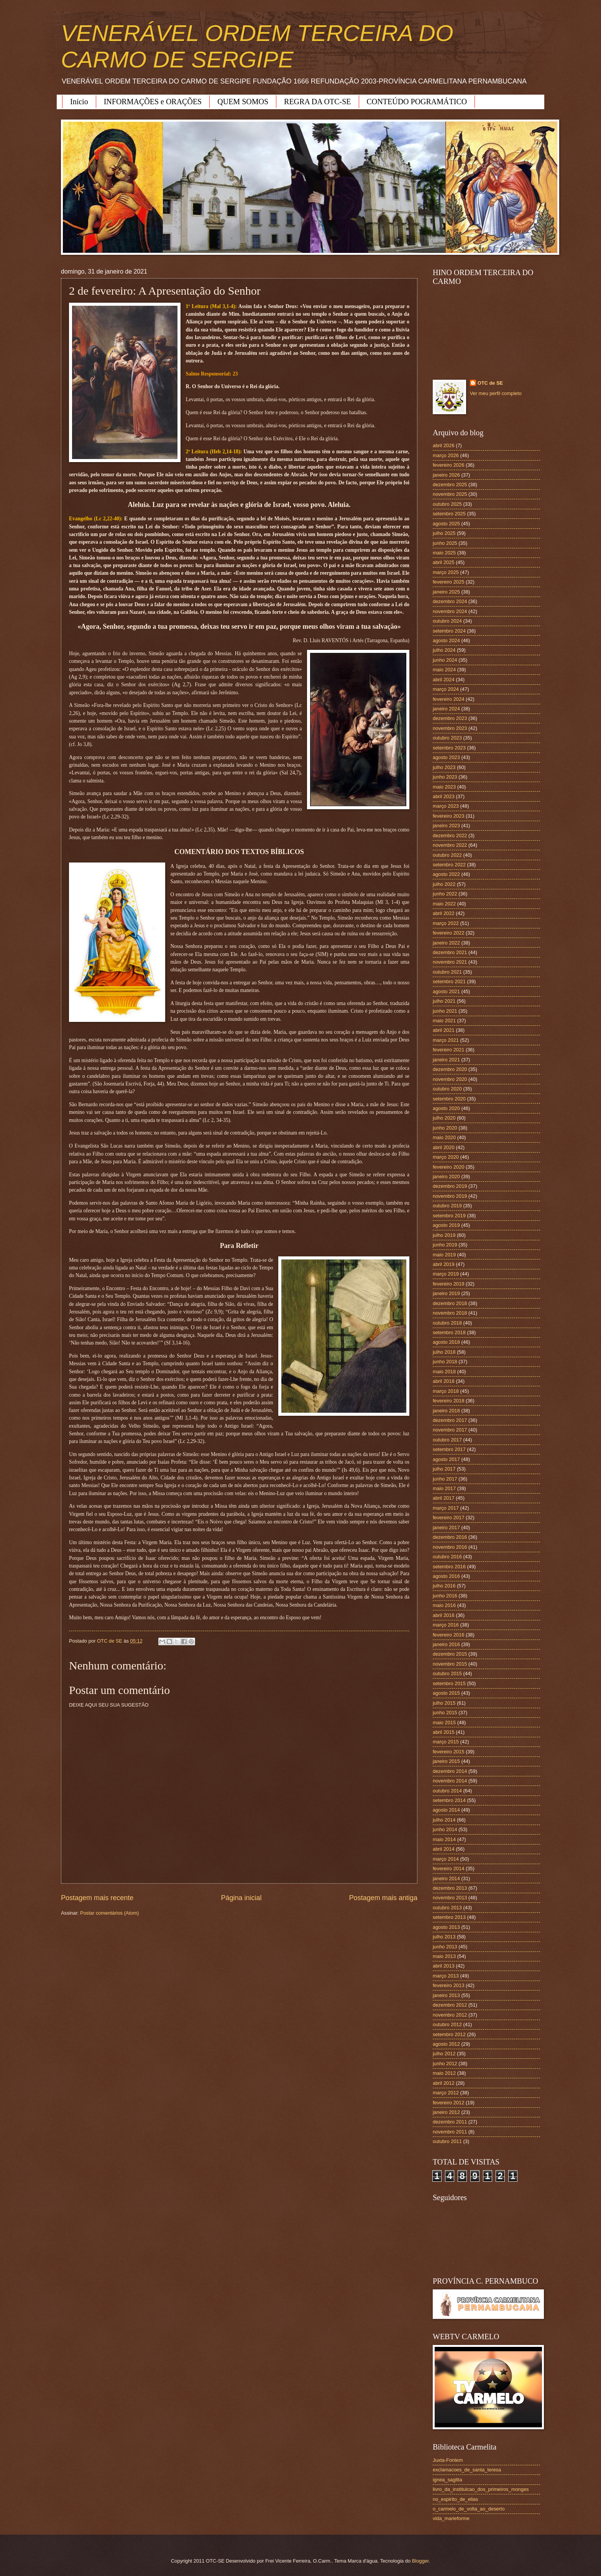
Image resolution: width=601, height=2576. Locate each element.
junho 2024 (445, 660)
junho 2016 (445, 1596)
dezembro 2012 (450, 2005)
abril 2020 (444, 1147)
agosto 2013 (446, 1927)
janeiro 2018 (446, 1410)
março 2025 (446, 572)
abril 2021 (444, 1030)
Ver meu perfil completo (496, 393)
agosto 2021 (446, 991)
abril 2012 (444, 2083)
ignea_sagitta (447, 2480)
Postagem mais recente (97, 1898)
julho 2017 (444, 1469)
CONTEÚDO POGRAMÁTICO (417, 101)
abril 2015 (444, 1732)
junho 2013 (445, 1947)
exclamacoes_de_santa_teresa (467, 2470)
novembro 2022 (450, 845)
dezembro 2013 (450, 1888)
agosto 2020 (446, 1108)
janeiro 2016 (446, 1644)
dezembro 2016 (450, 1537)
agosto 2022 (446, 874)
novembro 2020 (450, 1079)
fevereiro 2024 (448, 699)
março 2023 (446, 806)
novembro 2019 (450, 1196)
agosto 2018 (446, 1342)
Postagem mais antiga (383, 1898)
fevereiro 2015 (448, 1752)
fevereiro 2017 (448, 1517)
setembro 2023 (449, 748)
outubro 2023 (447, 738)
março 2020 (446, 1157)
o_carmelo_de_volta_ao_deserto (469, 2509)
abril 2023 (444, 796)
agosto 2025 (446, 523)
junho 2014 (445, 1829)
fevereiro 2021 (448, 1050)
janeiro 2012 (446, 2112)
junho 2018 (445, 1361)
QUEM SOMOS (242, 101)
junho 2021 (445, 1011)
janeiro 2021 (446, 1060)
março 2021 (446, 1040)
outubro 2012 (447, 2024)
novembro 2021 (450, 962)
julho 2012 (444, 2053)
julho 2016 (444, 1586)
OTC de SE (490, 383)
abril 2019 (444, 1264)
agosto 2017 (446, 1459)
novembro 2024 (450, 611)
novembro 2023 (450, 728)
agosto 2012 (446, 2044)
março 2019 (446, 1274)
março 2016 (446, 1625)
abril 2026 (444, 445)
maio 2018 (444, 1371)
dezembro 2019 (450, 1186)
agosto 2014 (446, 1810)
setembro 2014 (449, 1800)
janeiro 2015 (446, 1761)
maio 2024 (444, 669)
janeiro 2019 (446, 1293)
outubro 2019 (447, 1205)
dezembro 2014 (450, 1771)
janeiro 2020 (446, 1176)
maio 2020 (444, 1137)
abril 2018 (444, 1381)
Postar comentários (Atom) (109, 1913)
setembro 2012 (449, 2034)
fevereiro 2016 (448, 1635)
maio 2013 (444, 1956)
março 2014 (446, 1859)
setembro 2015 (449, 1683)
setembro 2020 (449, 1099)
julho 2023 (444, 767)
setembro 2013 (449, 1917)
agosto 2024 (446, 640)
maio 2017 (444, 1488)
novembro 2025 (450, 494)
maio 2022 (444, 904)
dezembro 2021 (450, 952)
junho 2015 (445, 1712)
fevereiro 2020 (448, 1167)
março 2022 (446, 923)
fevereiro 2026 (448, 465)
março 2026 (446, 455)
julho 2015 (444, 1703)
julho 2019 (444, 1235)
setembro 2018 (449, 1332)
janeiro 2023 (446, 825)
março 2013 (446, 1976)
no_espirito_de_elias (455, 2499)
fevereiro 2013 (448, 1985)
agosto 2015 (446, 1693)
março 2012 (446, 2093)
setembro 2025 (449, 514)
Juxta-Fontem (448, 2460)
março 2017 (446, 1508)
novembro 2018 (450, 1313)
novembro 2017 (450, 1430)
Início (79, 101)
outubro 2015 (447, 1673)
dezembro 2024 (450, 601)
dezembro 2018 (450, 1303)
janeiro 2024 (446, 709)
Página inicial (241, 1898)
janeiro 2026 (446, 475)
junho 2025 (445, 543)
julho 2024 (444, 650)
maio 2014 (444, 1839)
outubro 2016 (447, 1556)
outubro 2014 (447, 1791)
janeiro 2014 (446, 1878)
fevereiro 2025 (448, 582)
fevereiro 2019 (448, 1284)
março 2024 (446, 689)
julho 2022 (444, 884)
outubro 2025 (447, 504)
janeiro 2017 (446, 1527)
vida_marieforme (451, 2518)
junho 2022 (445, 894)
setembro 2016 (449, 1566)
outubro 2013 (447, 1907)
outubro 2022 (447, 855)
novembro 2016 (450, 1547)
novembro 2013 (450, 1897)
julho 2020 (444, 1118)
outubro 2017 (447, 1440)
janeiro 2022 (446, 943)
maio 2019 (444, 1255)
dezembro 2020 (450, 1069)
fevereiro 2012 (448, 2102)
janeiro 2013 (446, 1995)
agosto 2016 (446, 1576)
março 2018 (446, 1391)
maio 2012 (444, 2073)
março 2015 (446, 1742)
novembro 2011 (450, 2132)
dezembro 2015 (450, 1654)
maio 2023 (444, 787)
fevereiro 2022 (448, 933)
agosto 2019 (446, 1225)
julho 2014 (444, 1820)
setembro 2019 (449, 1215)
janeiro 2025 (446, 592)
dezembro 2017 (450, 1420)
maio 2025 (444, 553)
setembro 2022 (449, 864)
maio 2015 (444, 1722)
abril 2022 (444, 913)
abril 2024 (444, 679)
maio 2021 (444, 1020)
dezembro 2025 (450, 484)
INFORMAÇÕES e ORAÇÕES (153, 101)
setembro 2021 (449, 981)
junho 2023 (445, 777)
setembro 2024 (449, 631)
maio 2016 (444, 1605)
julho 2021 (444, 1001)
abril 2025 (444, 562)
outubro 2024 (447, 621)
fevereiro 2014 (448, 1868)
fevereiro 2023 (448, 816)
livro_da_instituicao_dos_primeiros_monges (481, 2489)
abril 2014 (444, 1849)
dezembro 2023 (450, 718)
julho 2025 (444, 533)
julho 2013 (444, 1937)
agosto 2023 (446, 757)
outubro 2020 (447, 1089)
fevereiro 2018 (448, 1401)
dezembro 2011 (450, 2122)
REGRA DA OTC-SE (317, 101)
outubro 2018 (447, 1323)
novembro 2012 (450, 2015)
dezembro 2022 (450, 835)
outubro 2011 (447, 2141)
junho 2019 (445, 1245)
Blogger (420, 2561)
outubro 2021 (447, 972)
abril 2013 (444, 1966)
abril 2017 (444, 1498)
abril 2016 (444, 1615)
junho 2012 (445, 2063)
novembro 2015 (450, 1664)
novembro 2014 (450, 1781)
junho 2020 (445, 1128)
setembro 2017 (449, 1449)
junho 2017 (445, 1479)
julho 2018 (444, 1352)
